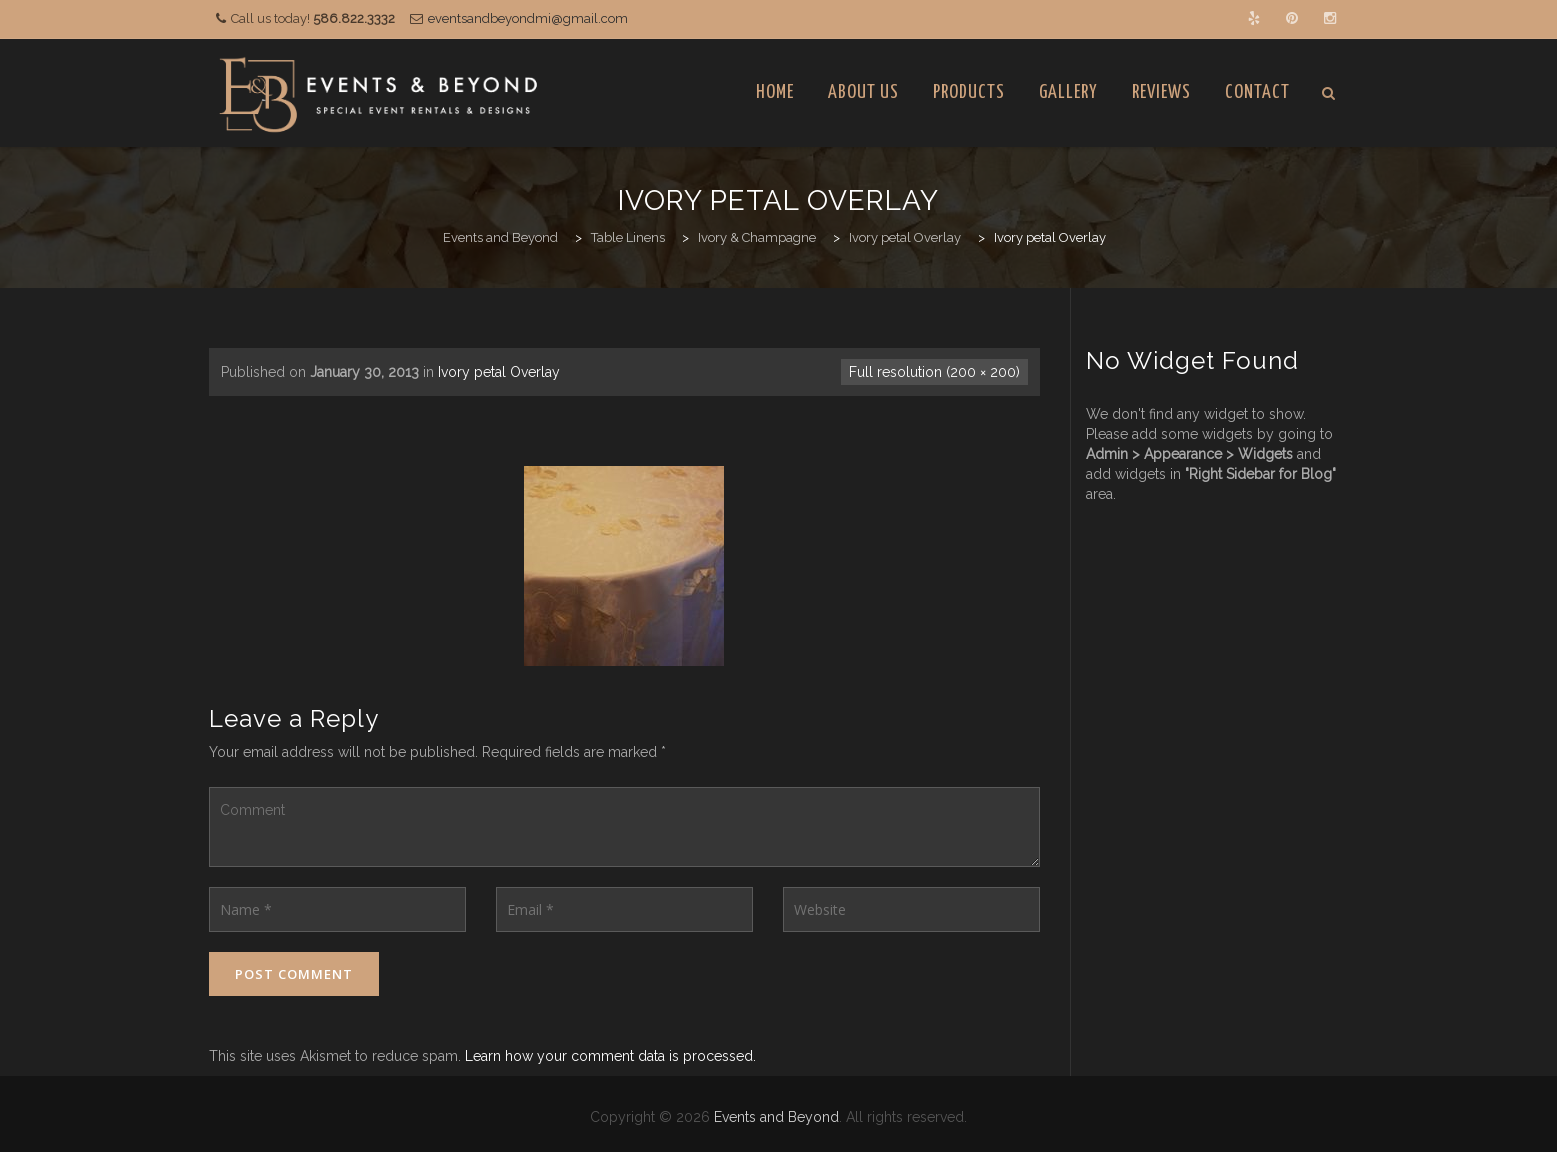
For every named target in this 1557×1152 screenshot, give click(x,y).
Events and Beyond (776, 1117)
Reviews (1161, 92)
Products (969, 92)
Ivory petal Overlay (499, 372)
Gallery (1068, 92)
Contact (1257, 92)
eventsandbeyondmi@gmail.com (528, 18)
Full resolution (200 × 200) (934, 372)
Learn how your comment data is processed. (610, 1056)
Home (775, 92)
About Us (863, 92)
